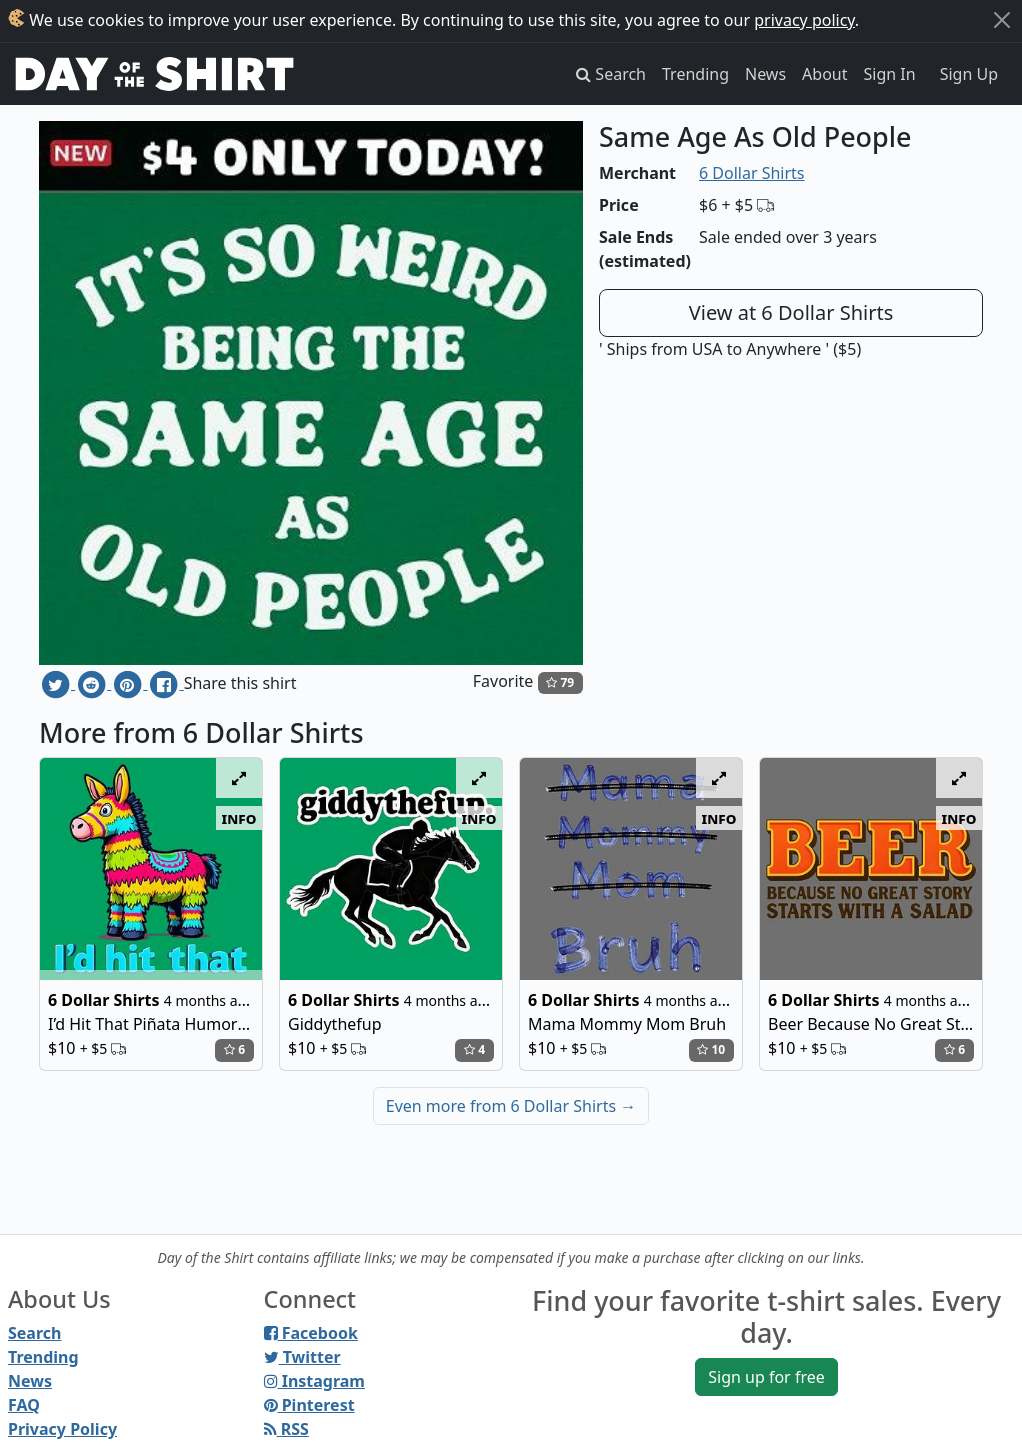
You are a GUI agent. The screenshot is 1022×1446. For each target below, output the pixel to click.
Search (34, 1333)
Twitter (302, 1357)
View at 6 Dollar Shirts (791, 312)
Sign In (890, 74)
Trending (695, 74)
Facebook (311, 1333)
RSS (286, 1429)
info (239, 818)
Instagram (314, 1381)
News (765, 74)
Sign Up (969, 74)
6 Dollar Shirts (752, 173)
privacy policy (804, 20)
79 (560, 682)
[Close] (1002, 20)
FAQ (24, 1405)
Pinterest (309, 1405)
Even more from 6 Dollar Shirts (511, 1106)
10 (711, 1049)
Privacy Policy (62, 1429)
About (824, 74)
